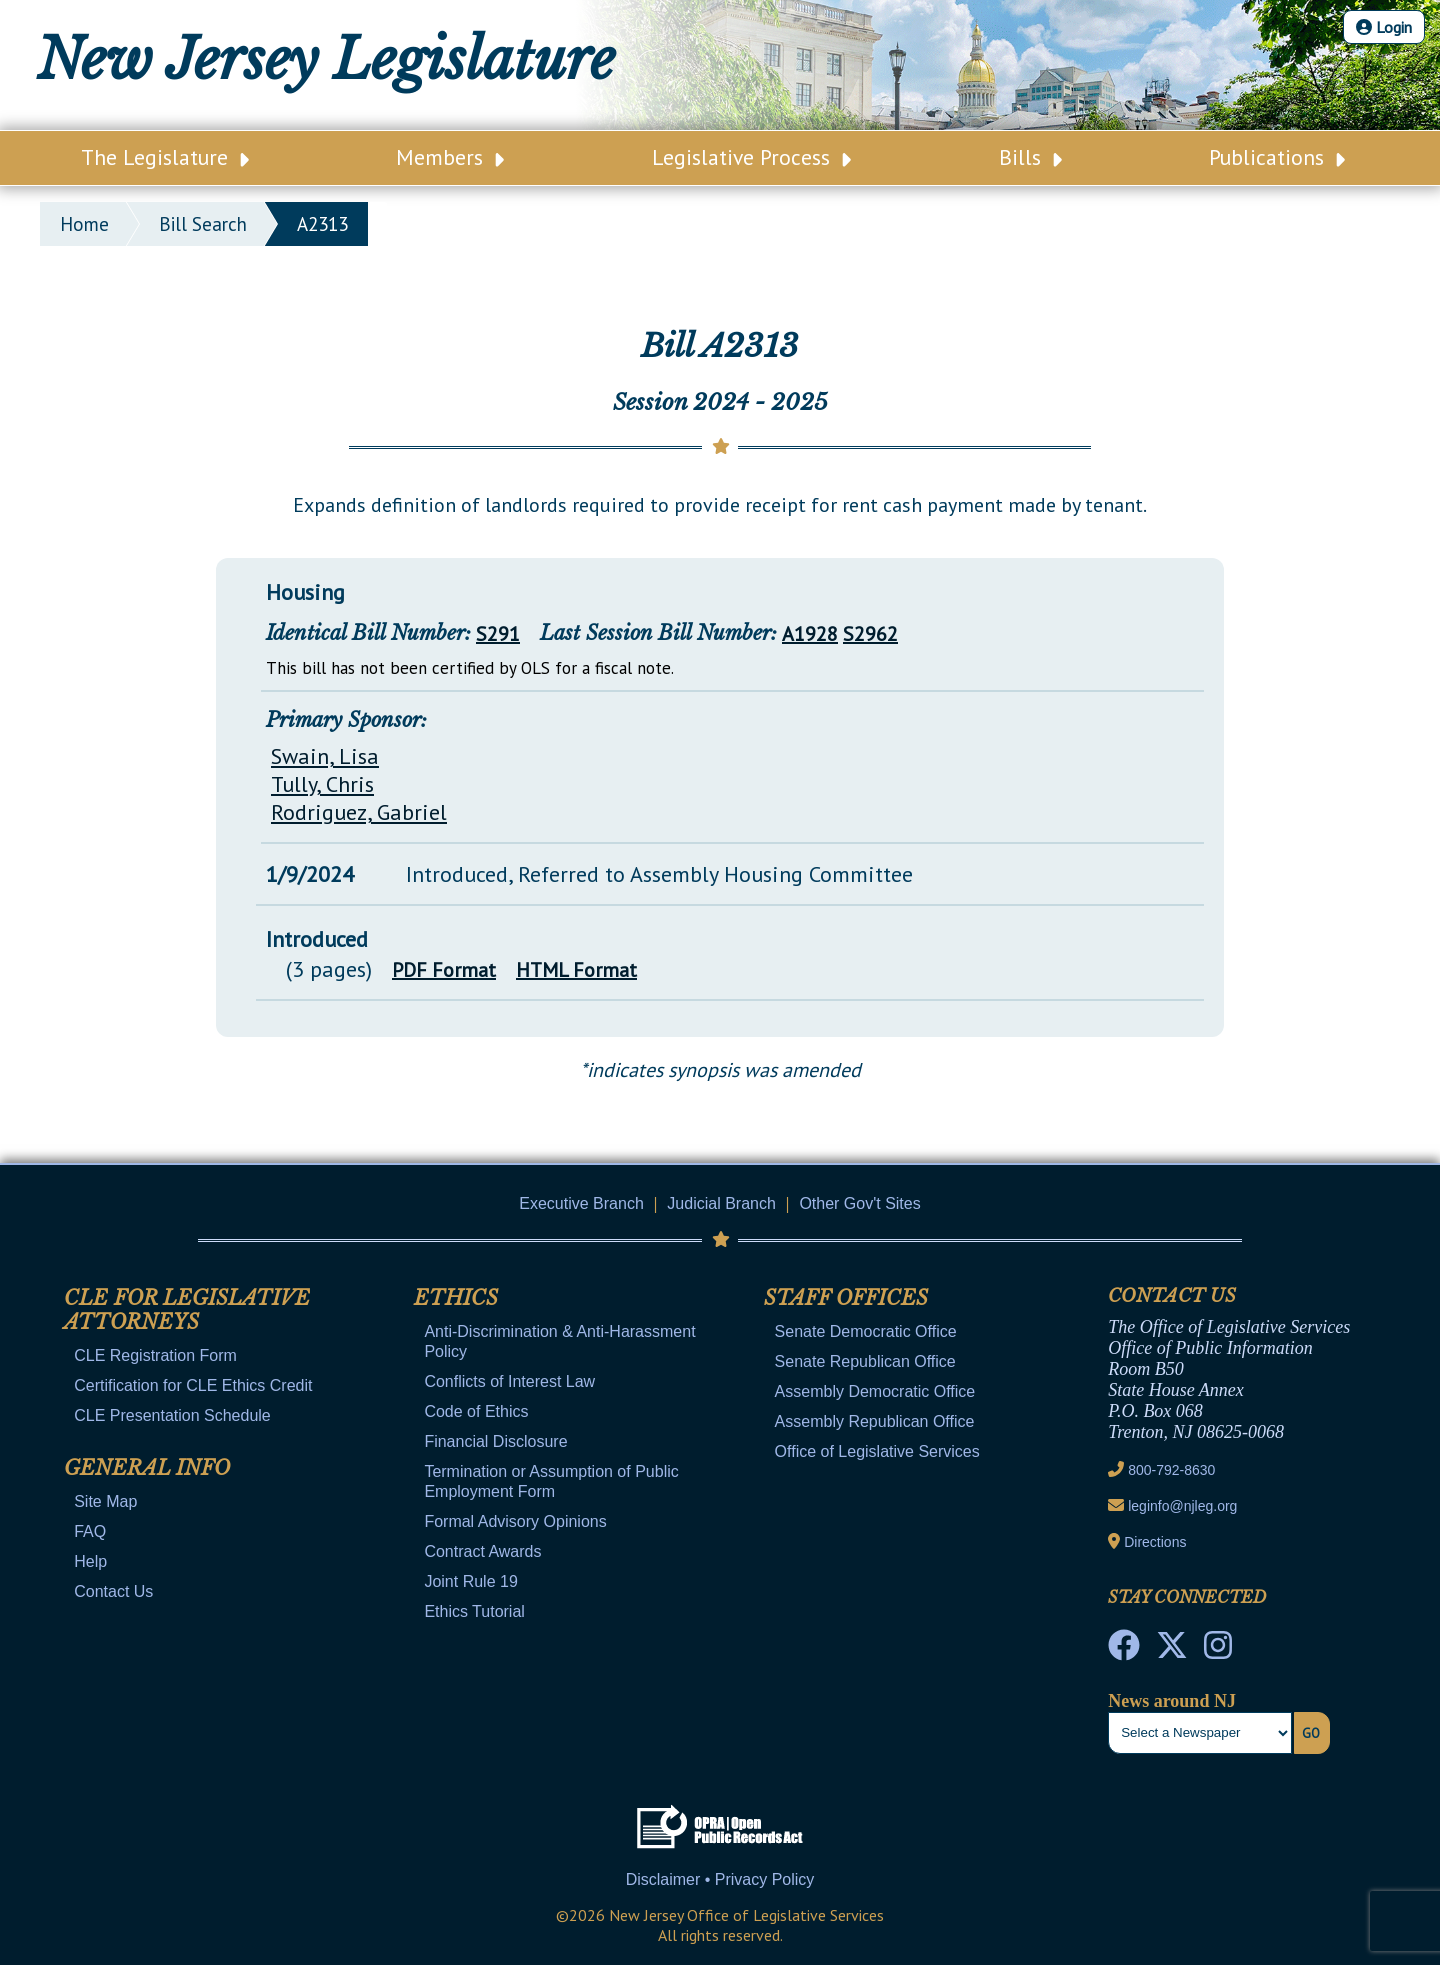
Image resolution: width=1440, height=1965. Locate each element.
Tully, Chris (322, 784)
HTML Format (576, 970)
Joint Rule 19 (470, 1581)
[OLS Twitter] (1172, 1651)
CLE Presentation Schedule (172, 1415)
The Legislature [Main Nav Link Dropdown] (165, 157)
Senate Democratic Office (866, 1331)
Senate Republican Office (865, 1361)
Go (1311, 1733)
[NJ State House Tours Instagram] (1218, 1651)
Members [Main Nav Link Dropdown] (450, 157)
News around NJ (1172, 1701)
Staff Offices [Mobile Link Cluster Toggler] (846, 1298)
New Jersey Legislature (326, 60)
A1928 (810, 634)
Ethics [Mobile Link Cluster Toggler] (456, 1298)
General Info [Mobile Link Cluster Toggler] (147, 1468)
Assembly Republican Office (875, 1421)
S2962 (870, 634)
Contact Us (113, 1591)
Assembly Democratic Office (875, 1391)
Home (84, 224)
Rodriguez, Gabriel (359, 812)
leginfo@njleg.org (1182, 1506)
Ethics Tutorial (474, 1611)
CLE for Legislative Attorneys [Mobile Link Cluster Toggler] (187, 1310)
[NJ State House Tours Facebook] (1124, 1651)
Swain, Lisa (325, 756)
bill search (203, 224)
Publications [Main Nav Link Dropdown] (1277, 157)
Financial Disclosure (495, 1441)
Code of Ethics (476, 1411)
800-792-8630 (1171, 1470)
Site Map (105, 1501)
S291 (498, 634)
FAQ (90, 1531)
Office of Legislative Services (877, 1451)
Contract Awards (482, 1551)
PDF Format (444, 970)
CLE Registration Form (155, 1355)
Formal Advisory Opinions (515, 1521)
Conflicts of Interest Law (509, 1381)
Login (1384, 27)
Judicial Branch (721, 1203)
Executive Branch (581, 1203)
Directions (1155, 1542)
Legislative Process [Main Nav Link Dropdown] (751, 157)
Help (90, 1561)
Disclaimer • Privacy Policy (720, 1879)
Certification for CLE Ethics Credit (193, 1385)
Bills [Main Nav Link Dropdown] (1030, 157)
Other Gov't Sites (859, 1203)
